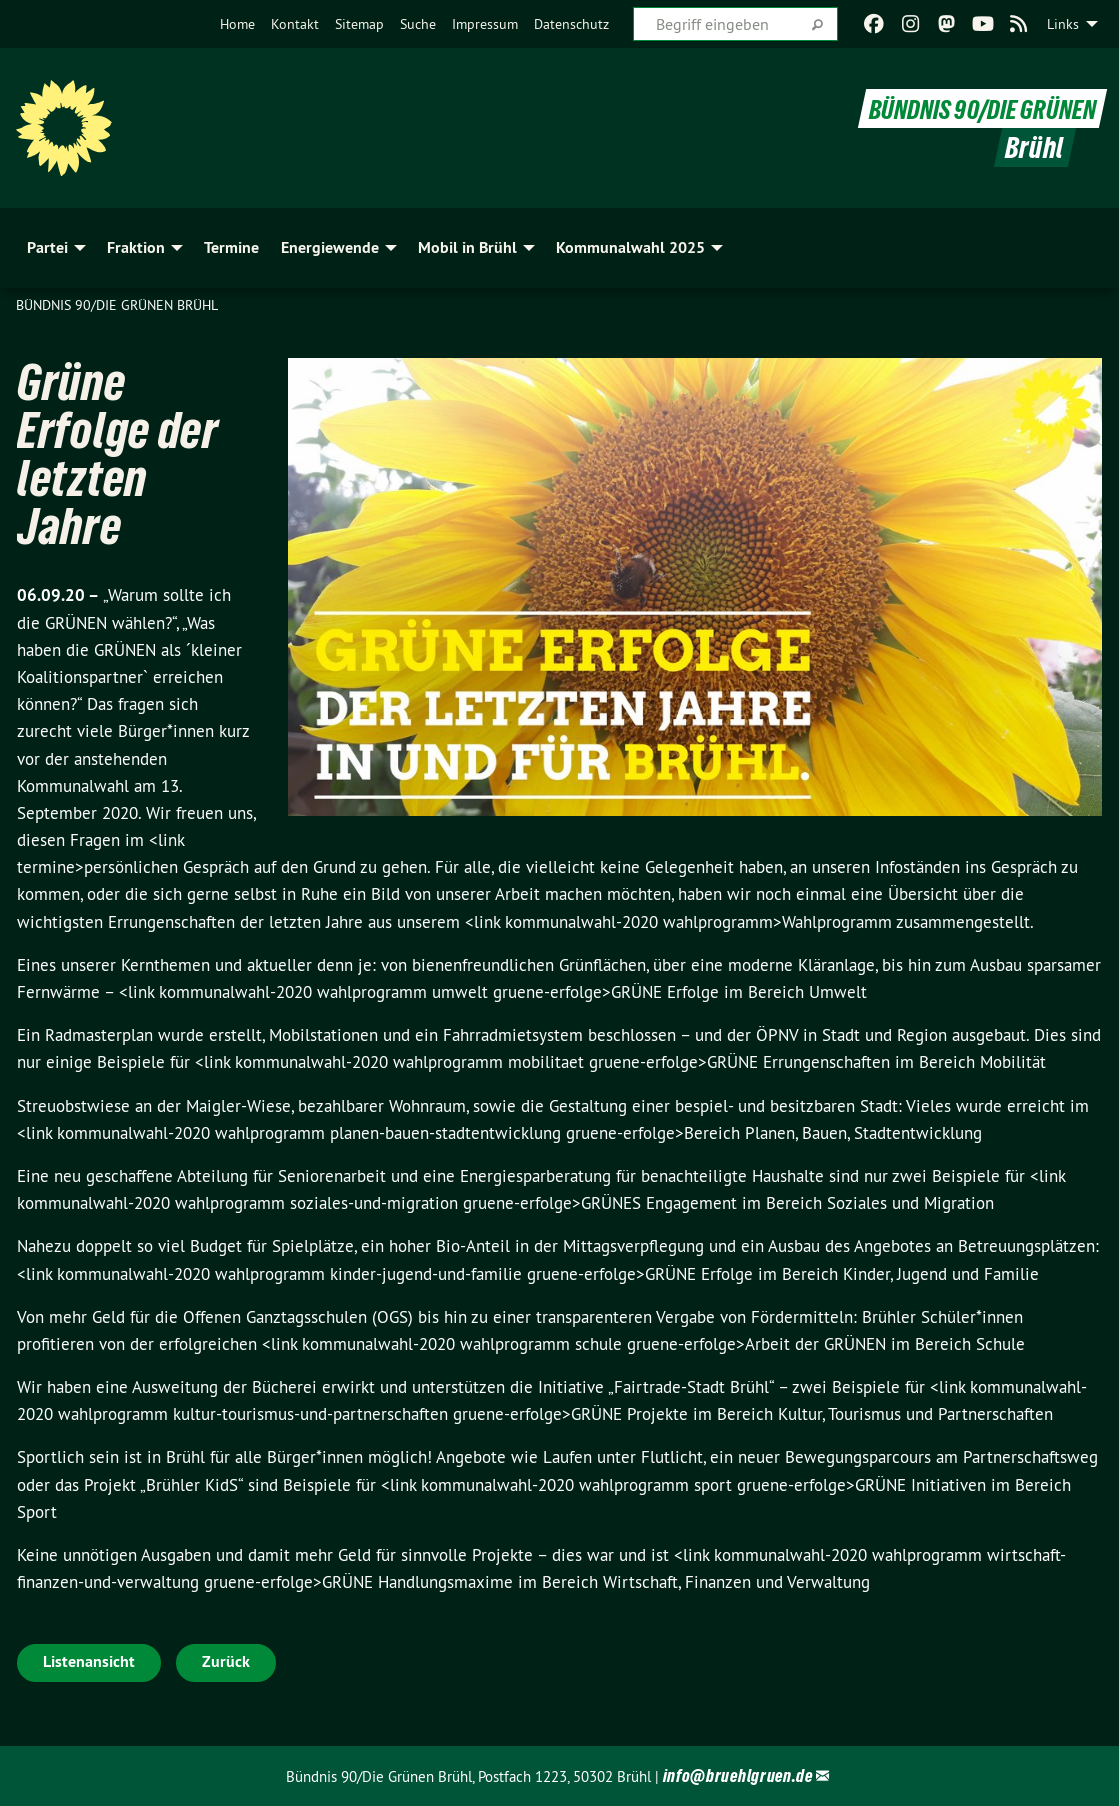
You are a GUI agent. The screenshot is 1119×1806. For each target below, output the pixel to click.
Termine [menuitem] (231, 247)
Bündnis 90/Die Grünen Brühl (117, 305)
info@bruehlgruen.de (738, 1775)
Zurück (226, 1661)
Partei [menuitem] (47, 247)
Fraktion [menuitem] (136, 247)
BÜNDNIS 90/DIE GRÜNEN (972, 108)
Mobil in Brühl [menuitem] (467, 247)
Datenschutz (571, 24)
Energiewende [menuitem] (330, 247)
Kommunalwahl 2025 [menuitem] (630, 247)
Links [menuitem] (1063, 24)
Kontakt (295, 24)
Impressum (485, 24)
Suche (418, 24)
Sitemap (359, 24)
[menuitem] (237, 24)
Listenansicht (89, 1661)
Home (237, 24)
